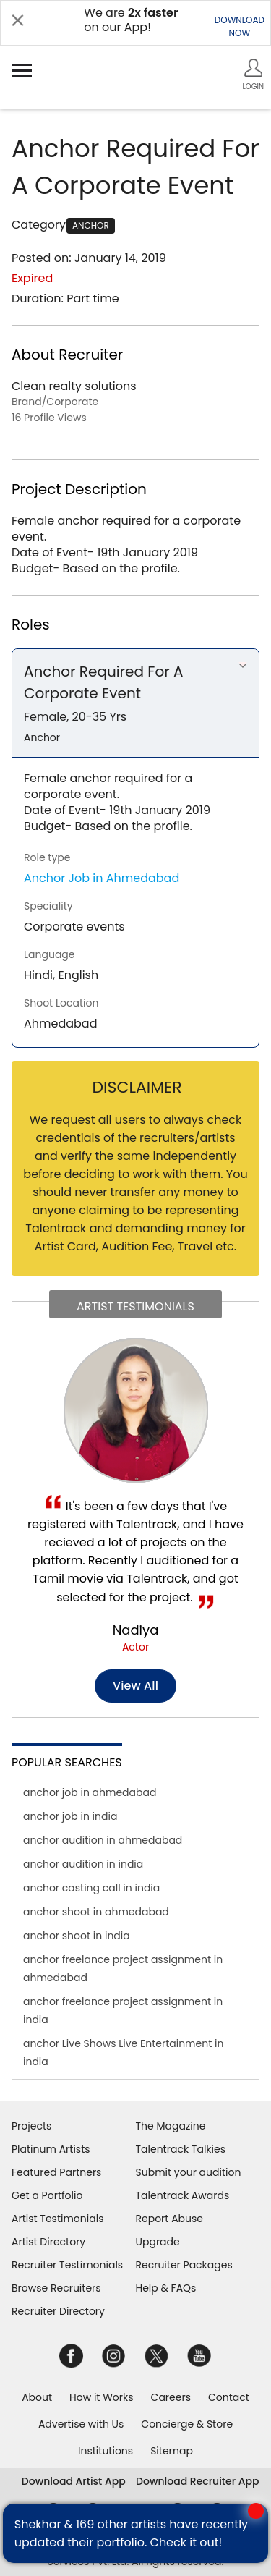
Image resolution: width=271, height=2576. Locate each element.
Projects (31, 2126)
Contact (228, 2397)
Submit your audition (188, 2172)
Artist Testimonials (57, 2218)
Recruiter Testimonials (67, 2265)
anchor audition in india (83, 1864)
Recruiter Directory (58, 2311)
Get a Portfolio (47, 2195)
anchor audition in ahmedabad (102, 1840)
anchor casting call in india (91, 1888)
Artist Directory (48, 2241)
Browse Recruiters (56, 2288)
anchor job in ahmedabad (89, 1792)
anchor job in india (70, 1816)
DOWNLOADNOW (239, 26)
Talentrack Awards (183, 2195)
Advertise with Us (81, 2424)
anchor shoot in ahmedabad (96, 1912)
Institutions (105, 2451)
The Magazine (171, 2126)
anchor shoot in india (76, 1935)
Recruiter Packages (184, 2265)
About (37, 2397)
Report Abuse (170, 2218)
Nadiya (136, 1630)
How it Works (101, 2397)
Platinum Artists (51, 2149)
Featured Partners (56, 2172)
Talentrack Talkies (180, 2149)
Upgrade (158, 2241)
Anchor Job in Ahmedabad (101, 878)
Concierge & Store (187, 2424)
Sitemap (171, 2451)
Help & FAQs (166, 2288)
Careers (171, 2397)
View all (135, 1685)
